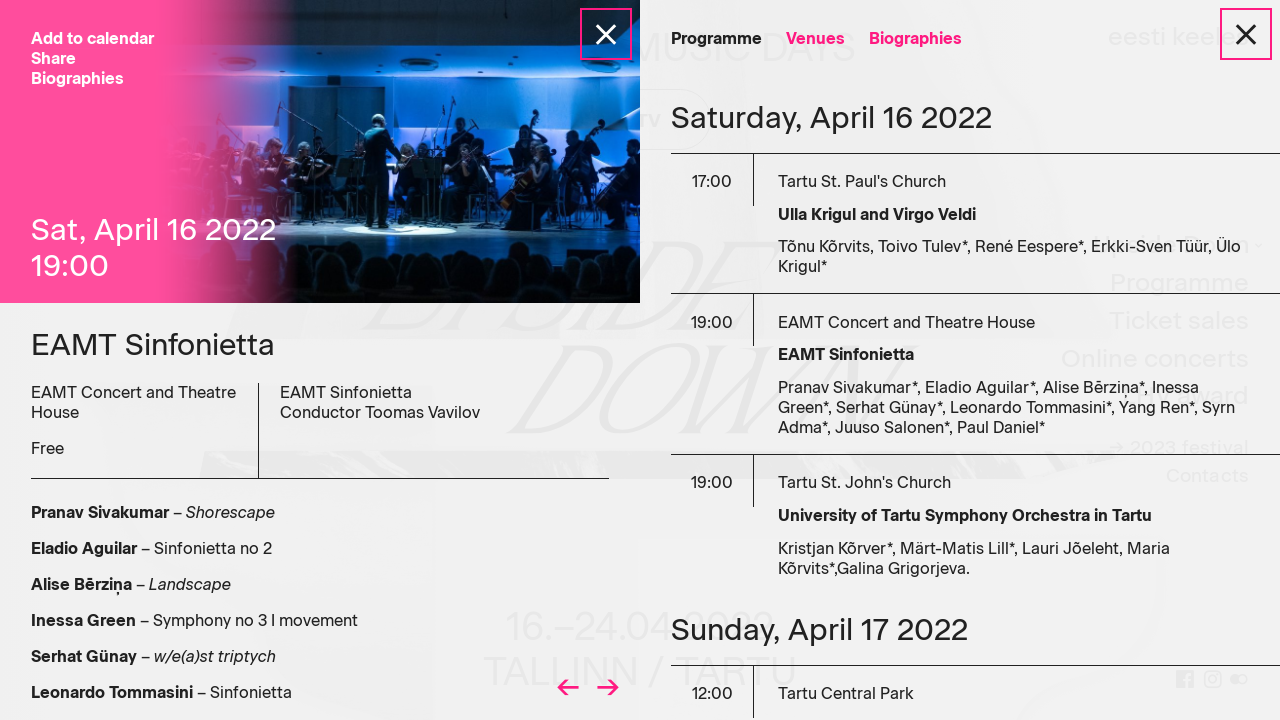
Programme (716, 38)
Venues (815, 38)
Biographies (915, 38)
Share (53, 58)
